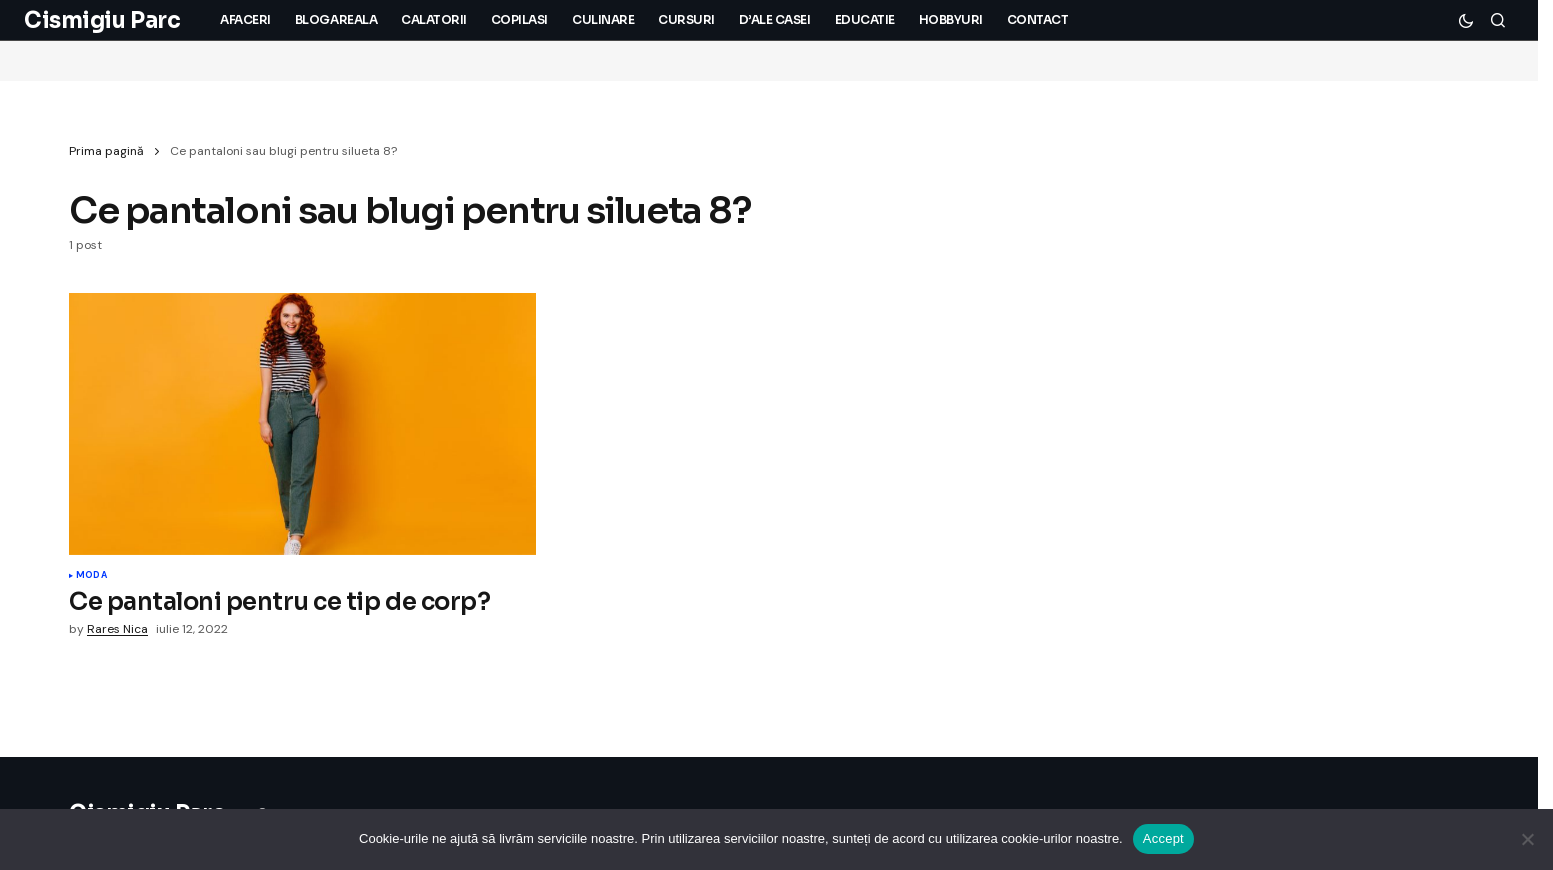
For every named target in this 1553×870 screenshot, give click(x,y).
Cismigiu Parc (102, 20)
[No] (1528, 839)
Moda (91, 576)
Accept (1163, 838)
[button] (1466, 20)
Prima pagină (106, 151)
